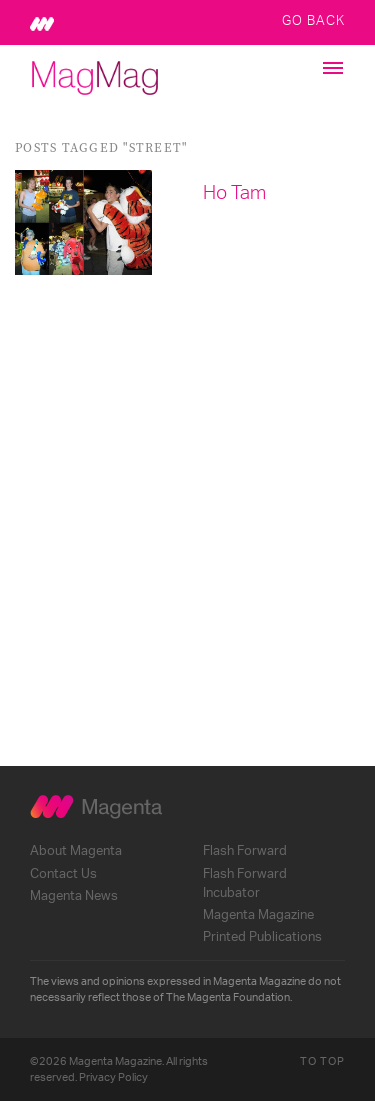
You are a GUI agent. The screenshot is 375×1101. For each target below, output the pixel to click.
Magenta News (74, 896)
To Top (322, 1061)
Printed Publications (262, 937)
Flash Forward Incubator (245, 883)
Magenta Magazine (258, 915)
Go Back (313, 20)
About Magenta (76, 851)
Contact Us (63, 874)
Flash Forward (245, 851)
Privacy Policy (113, 1077)
